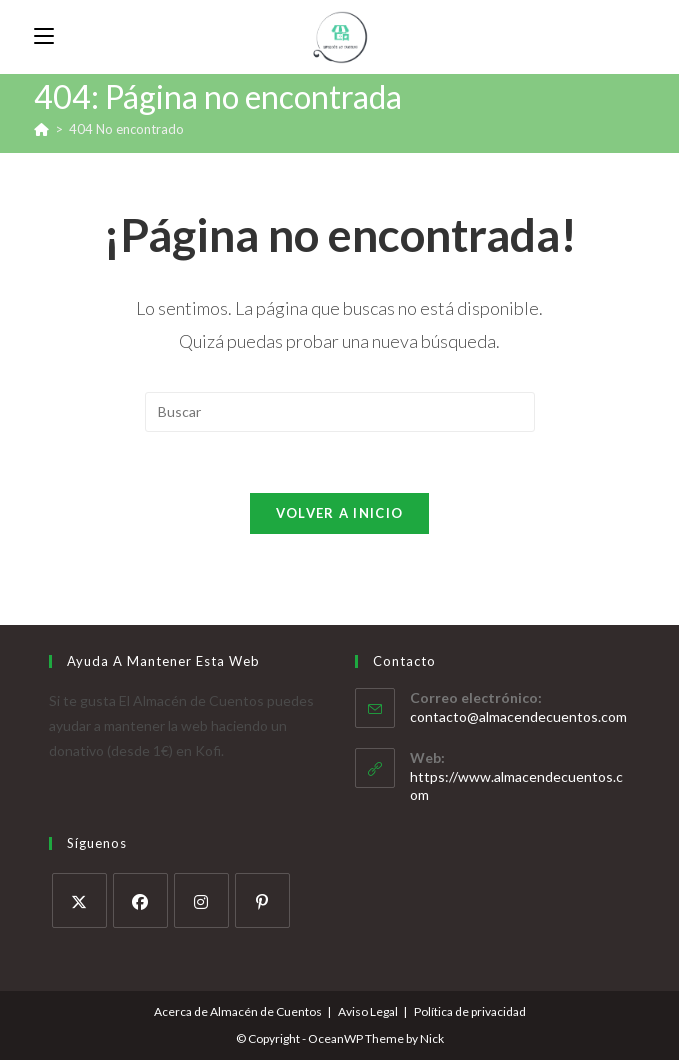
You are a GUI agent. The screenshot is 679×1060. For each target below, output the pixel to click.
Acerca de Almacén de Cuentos (238, 1011)
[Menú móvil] (44, 36)
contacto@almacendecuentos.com (518, 716)
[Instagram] (201, 900)
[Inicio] (41, 129)
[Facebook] (140, 900)
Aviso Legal (368, 1011)
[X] (79, 900)
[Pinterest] (262, 900)
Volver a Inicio (340, 513)
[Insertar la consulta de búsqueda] (340, 412)
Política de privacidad (470, 1011)
